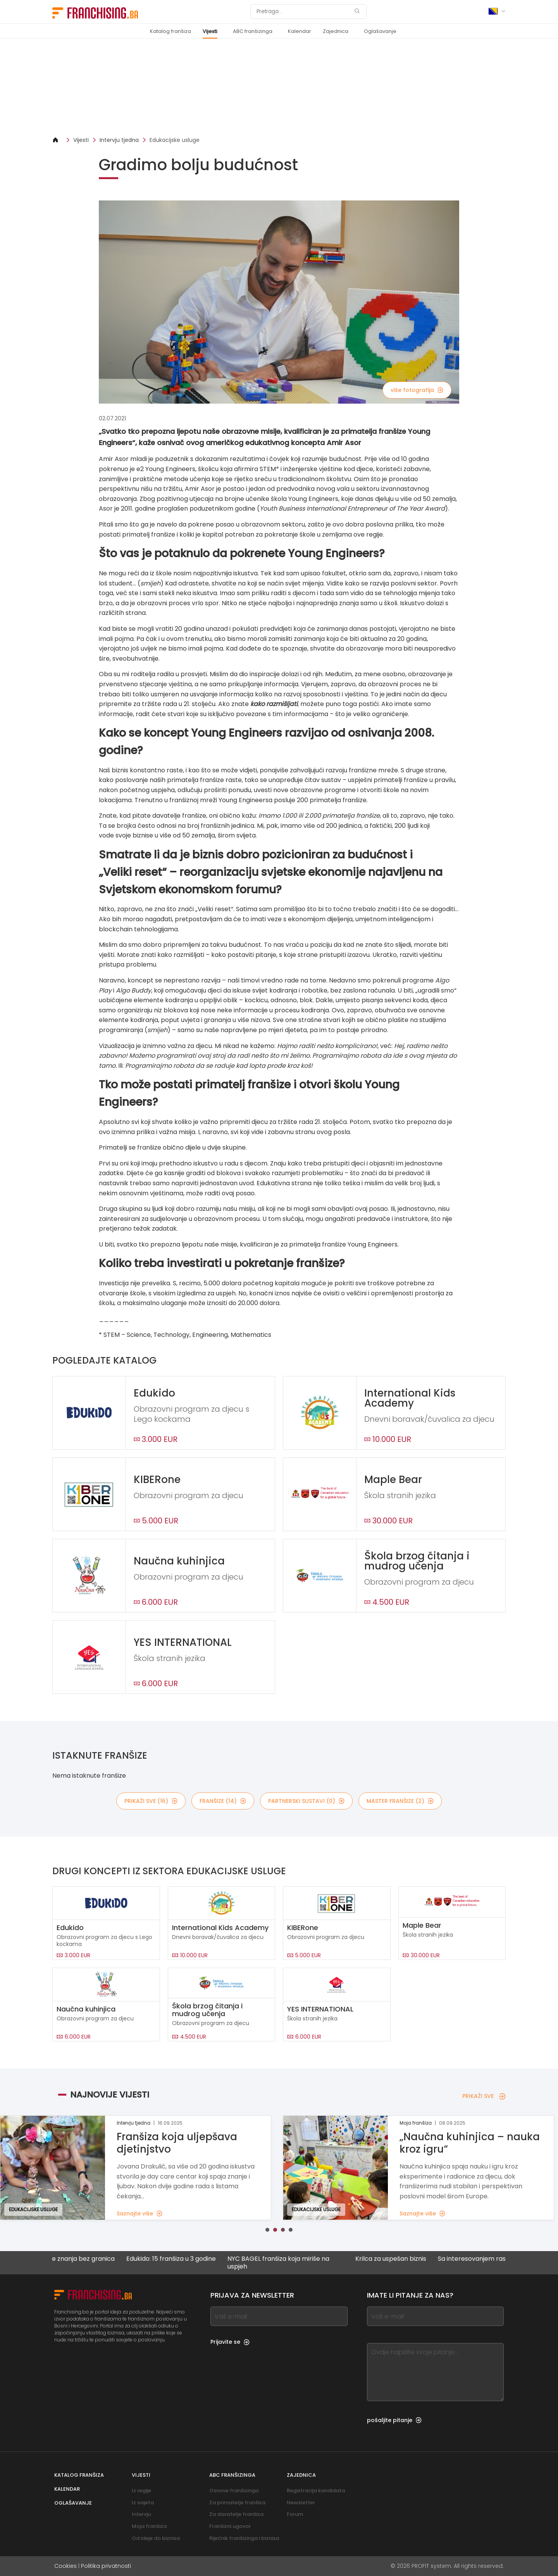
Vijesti (210, 31)
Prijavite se (230, 2342)
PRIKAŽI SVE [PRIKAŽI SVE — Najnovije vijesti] (484, 2096)
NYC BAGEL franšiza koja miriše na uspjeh (295, 2262)
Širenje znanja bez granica (91, 2259)
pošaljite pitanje (394, 2420)
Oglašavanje (380, 31)
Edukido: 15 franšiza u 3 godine (187, 2259)
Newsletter (301, 2502)
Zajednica (335, 31)
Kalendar (299, 31)
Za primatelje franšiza (237, 2502)
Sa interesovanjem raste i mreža (504, 2259)
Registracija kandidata (316, 2490)
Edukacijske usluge (175, 140)
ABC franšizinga (252, 31)
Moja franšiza (149, 2526)
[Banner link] (279, 87)
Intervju (141, 2514)
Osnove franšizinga (233, 2490)
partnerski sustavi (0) (306, 1801)
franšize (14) (223, 1801)
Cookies (65, 2566)
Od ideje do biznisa (156, 2538)
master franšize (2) (400, 1801)
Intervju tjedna (119, 140)
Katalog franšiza (170, 31)
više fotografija (417, 390)
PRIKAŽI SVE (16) (150, 1801)
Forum (295, 2514)
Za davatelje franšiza (236, 2514)
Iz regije (141, 2490)
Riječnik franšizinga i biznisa (244, 2538)
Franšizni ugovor (230, 2526)
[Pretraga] (303, 11)
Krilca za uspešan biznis (407, 2259)
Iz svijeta (143, 2502)
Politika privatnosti (106, 2566)
